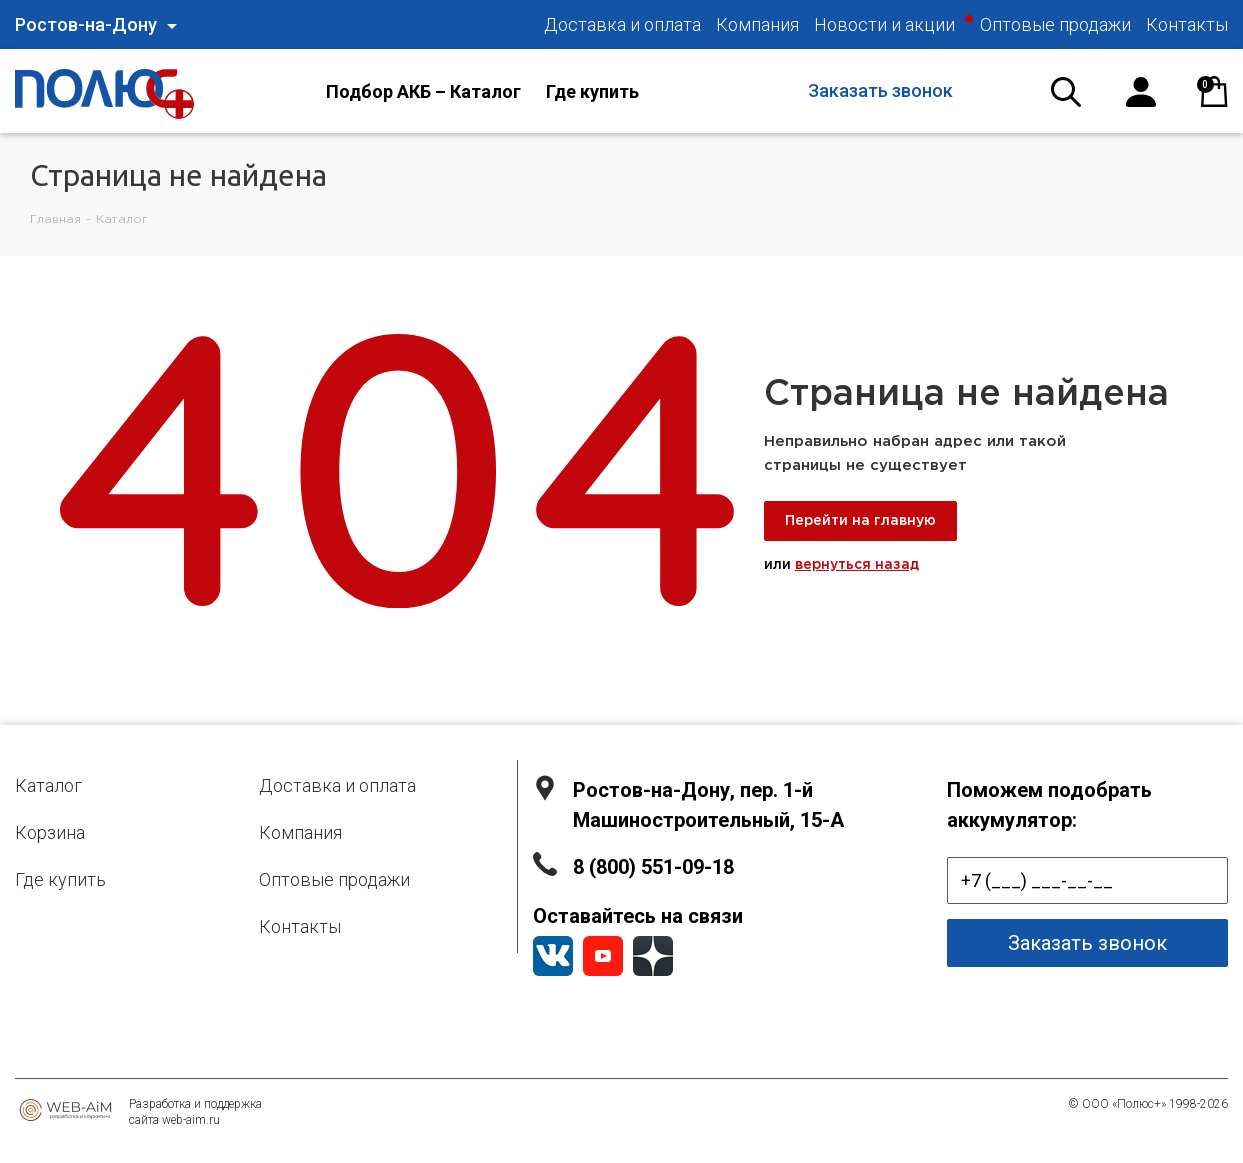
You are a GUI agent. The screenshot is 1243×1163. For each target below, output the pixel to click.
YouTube (603, 956)
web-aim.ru (191, 1120)
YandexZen (653, 956)
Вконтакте (553, 956)
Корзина (50, 832)
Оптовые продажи (334, 879)
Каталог (48, 785)
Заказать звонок (880, 90)
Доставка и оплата (337, 785)
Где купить (60, 879)
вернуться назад (857, 565)
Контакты (300, 926)
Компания (300, 832)
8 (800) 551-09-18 (653, 867)
